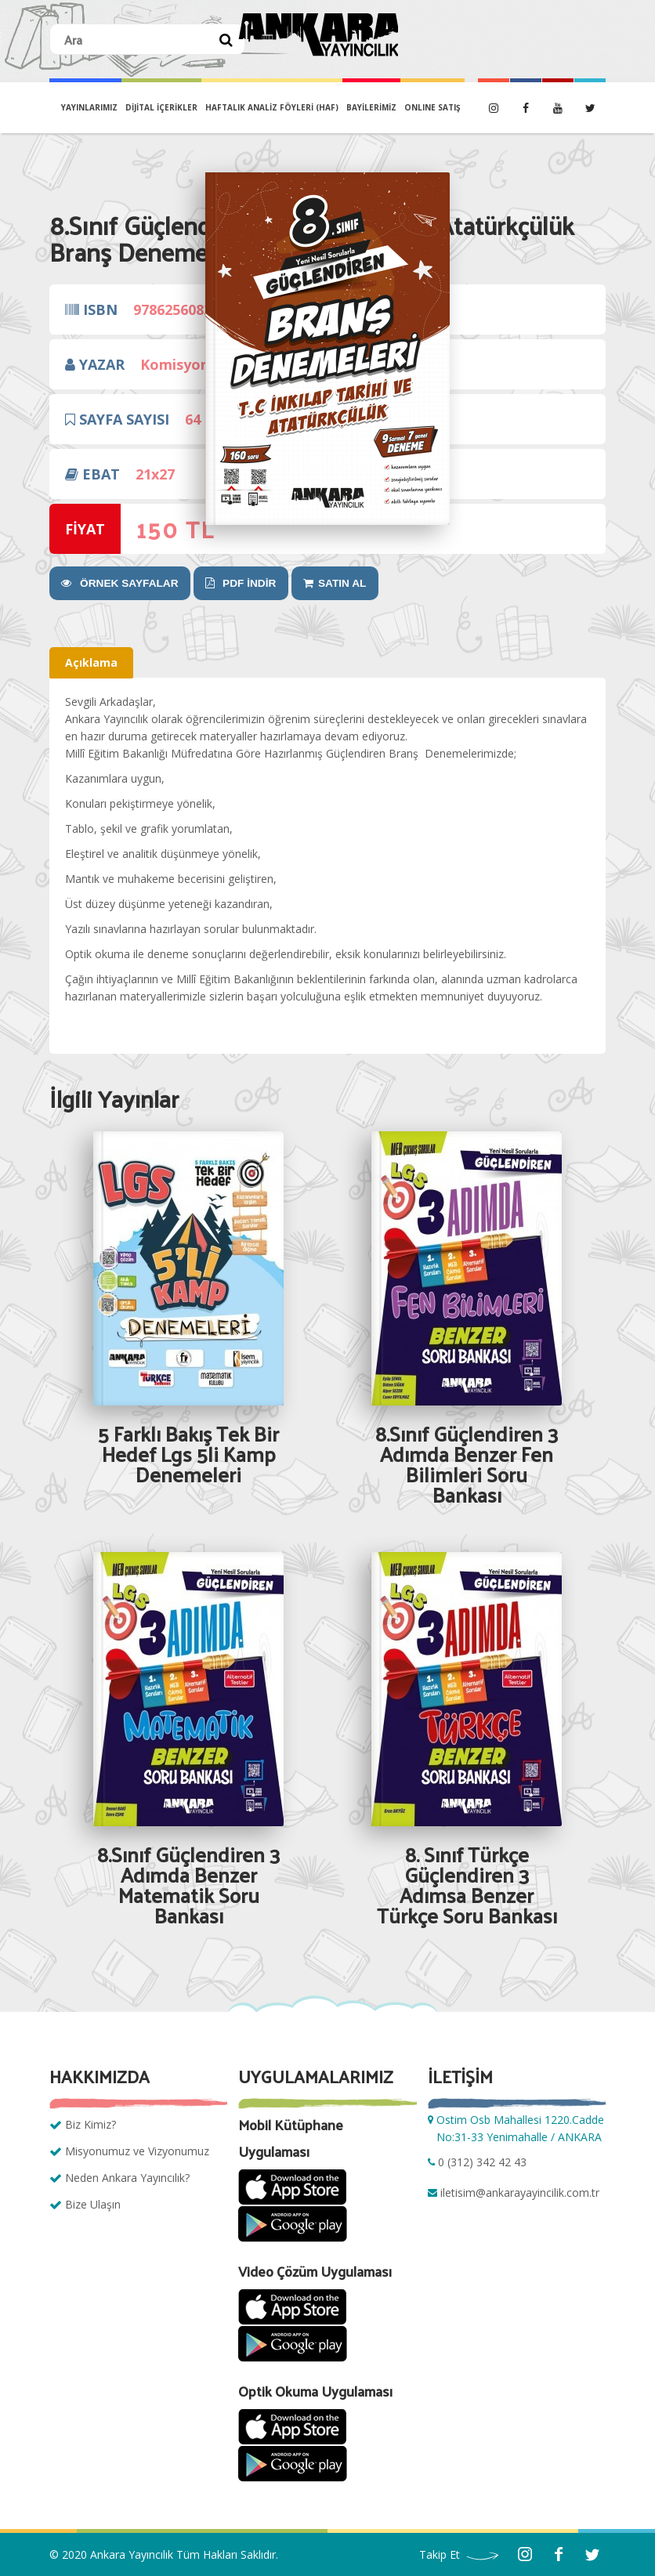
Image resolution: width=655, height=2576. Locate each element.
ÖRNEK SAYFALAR (116, 583)
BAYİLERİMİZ (371, 107)
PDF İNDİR (230, 583)
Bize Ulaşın (93, 2204)
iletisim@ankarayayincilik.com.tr (519, 2192)
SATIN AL (319, 583)
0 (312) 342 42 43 (482, 2162)
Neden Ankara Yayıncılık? (127, 2177)
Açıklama (91, 662)
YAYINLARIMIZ (89, 107)
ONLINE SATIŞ (432, 107)
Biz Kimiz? (90, 2124)
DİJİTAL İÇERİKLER (161, 107)
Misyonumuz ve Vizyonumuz (137, 2151)
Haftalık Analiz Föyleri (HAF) (271, 107)
